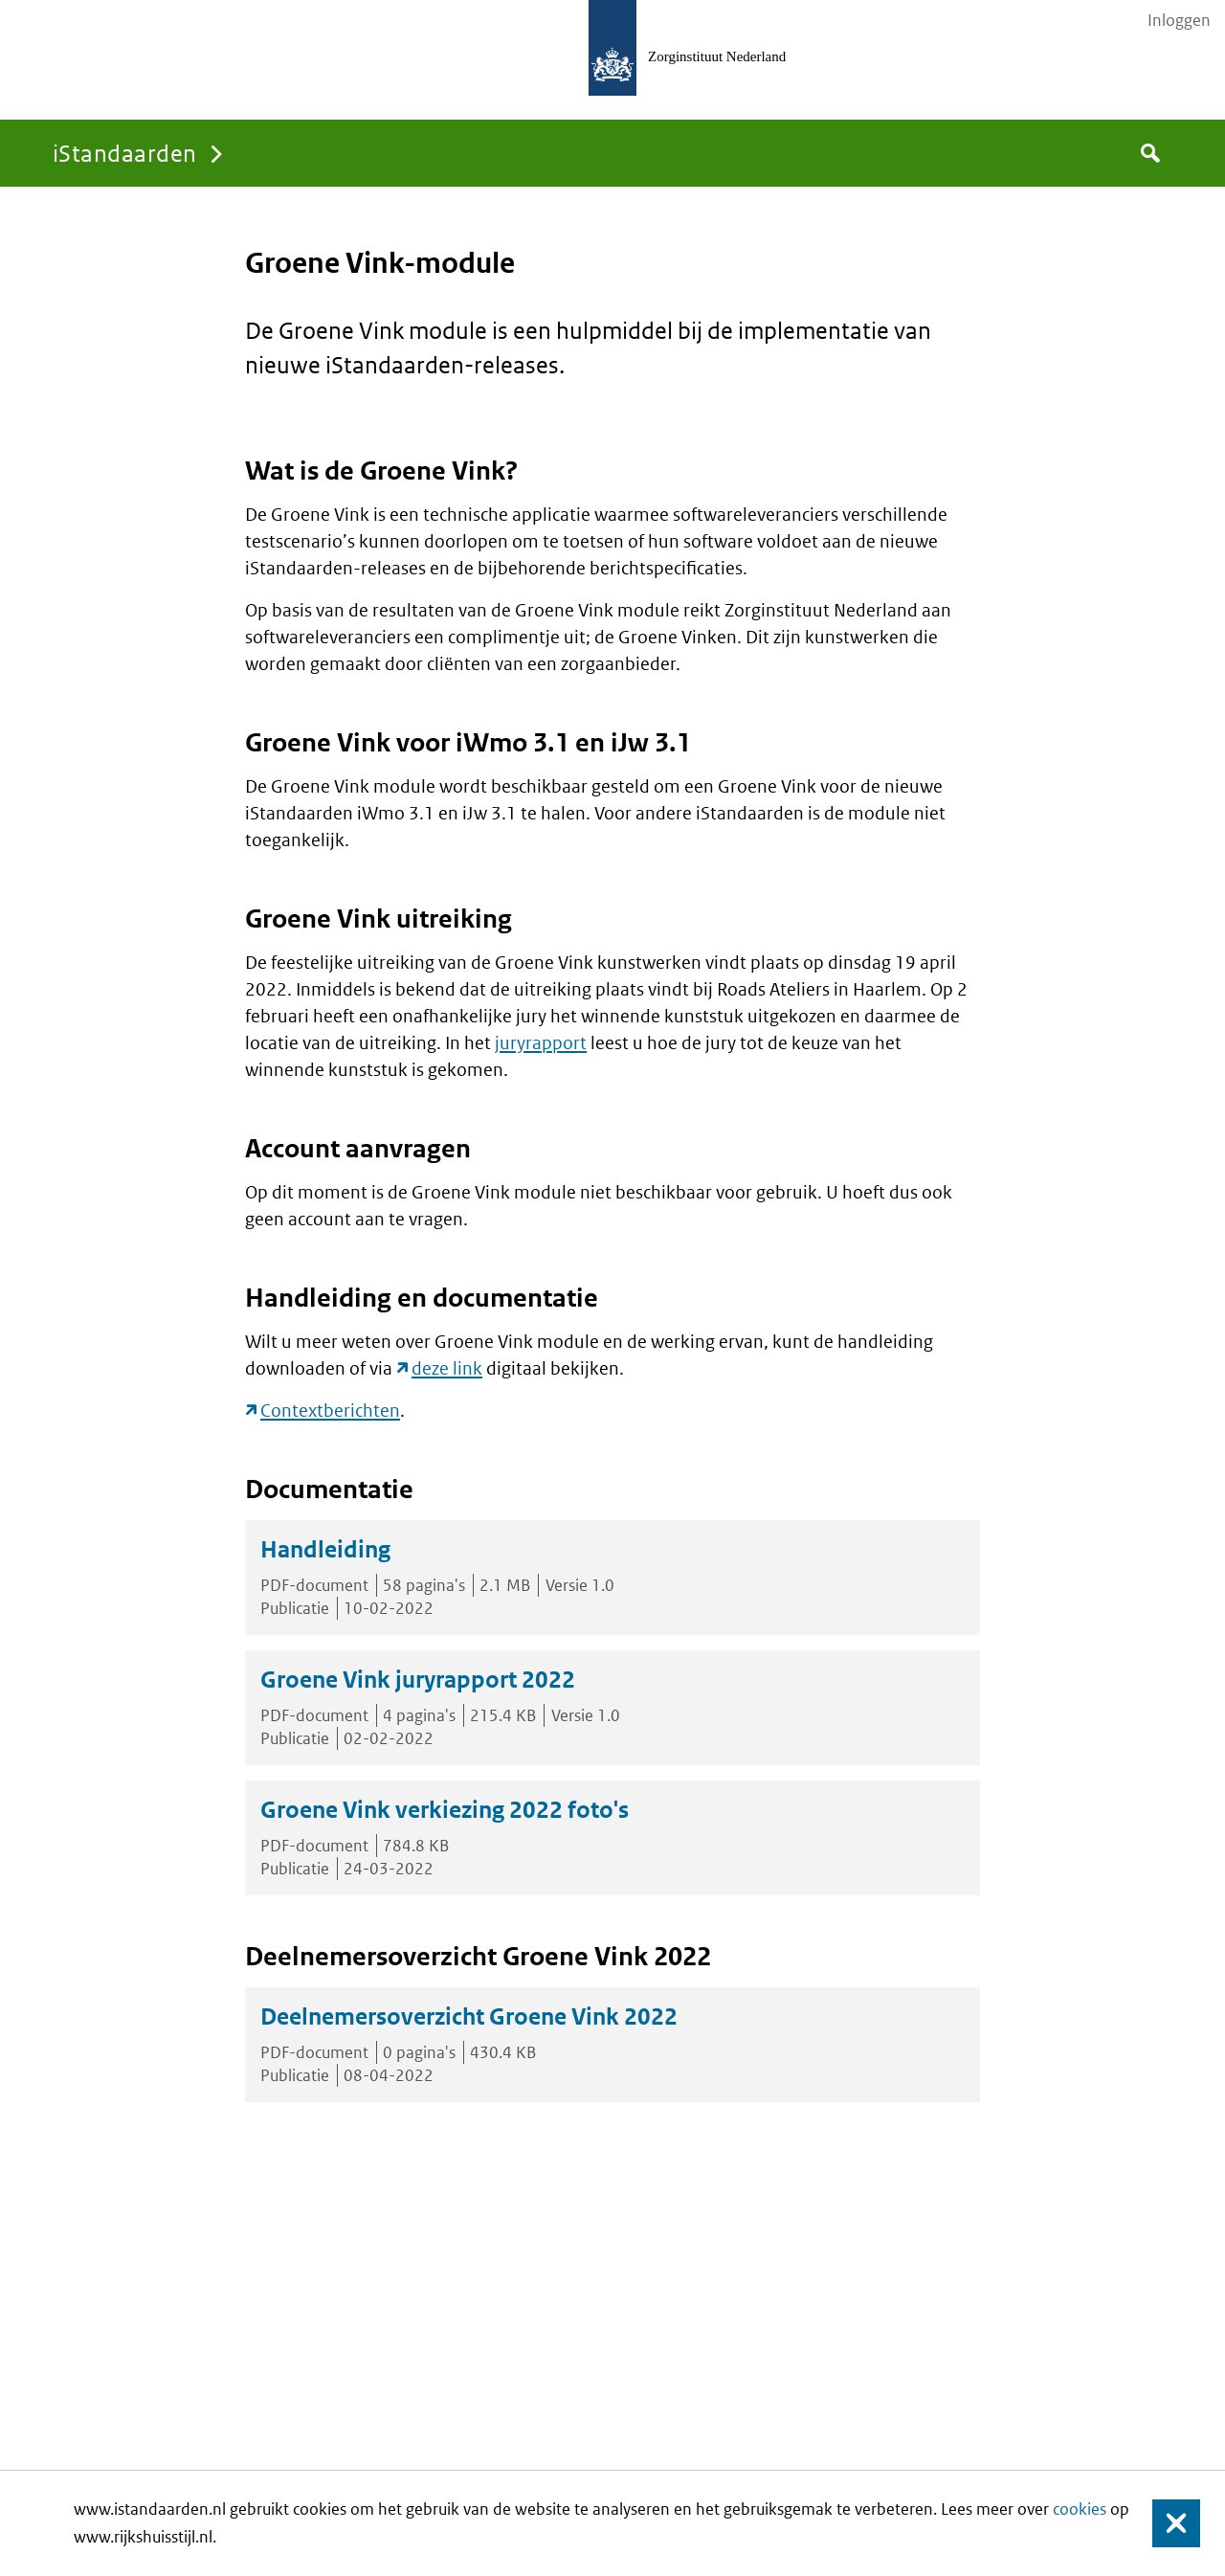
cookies (1079, 2509)
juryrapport (541, 1043)
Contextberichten (330, 1411)
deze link (447, 1368)
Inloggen (1179, 20)
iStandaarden (125, 153)
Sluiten (1167, 2524)
